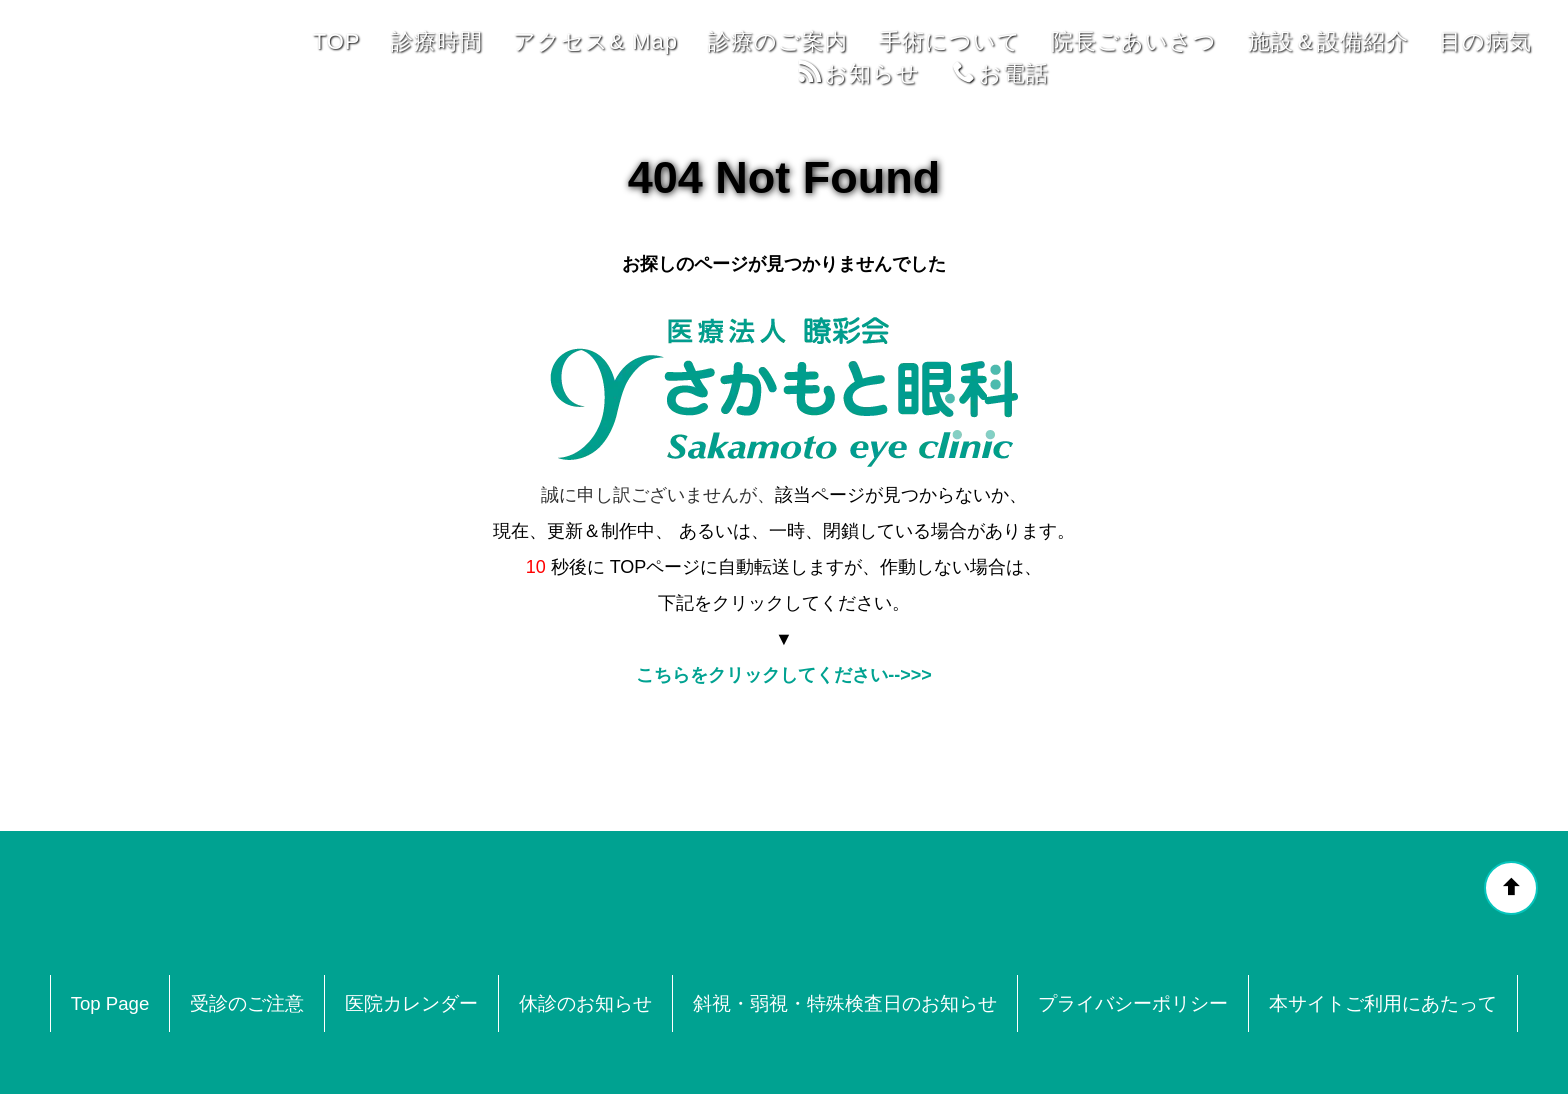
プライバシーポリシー (1134, 889)
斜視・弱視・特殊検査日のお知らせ (846, 889)
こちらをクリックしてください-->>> (784, 561)
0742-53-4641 (884, 1046)
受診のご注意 (248, 889)
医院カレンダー (412, 889)
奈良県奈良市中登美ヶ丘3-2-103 (651, 1046)
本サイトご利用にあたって (1384, 889)
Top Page (110, 889)
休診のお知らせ (586, 889)
